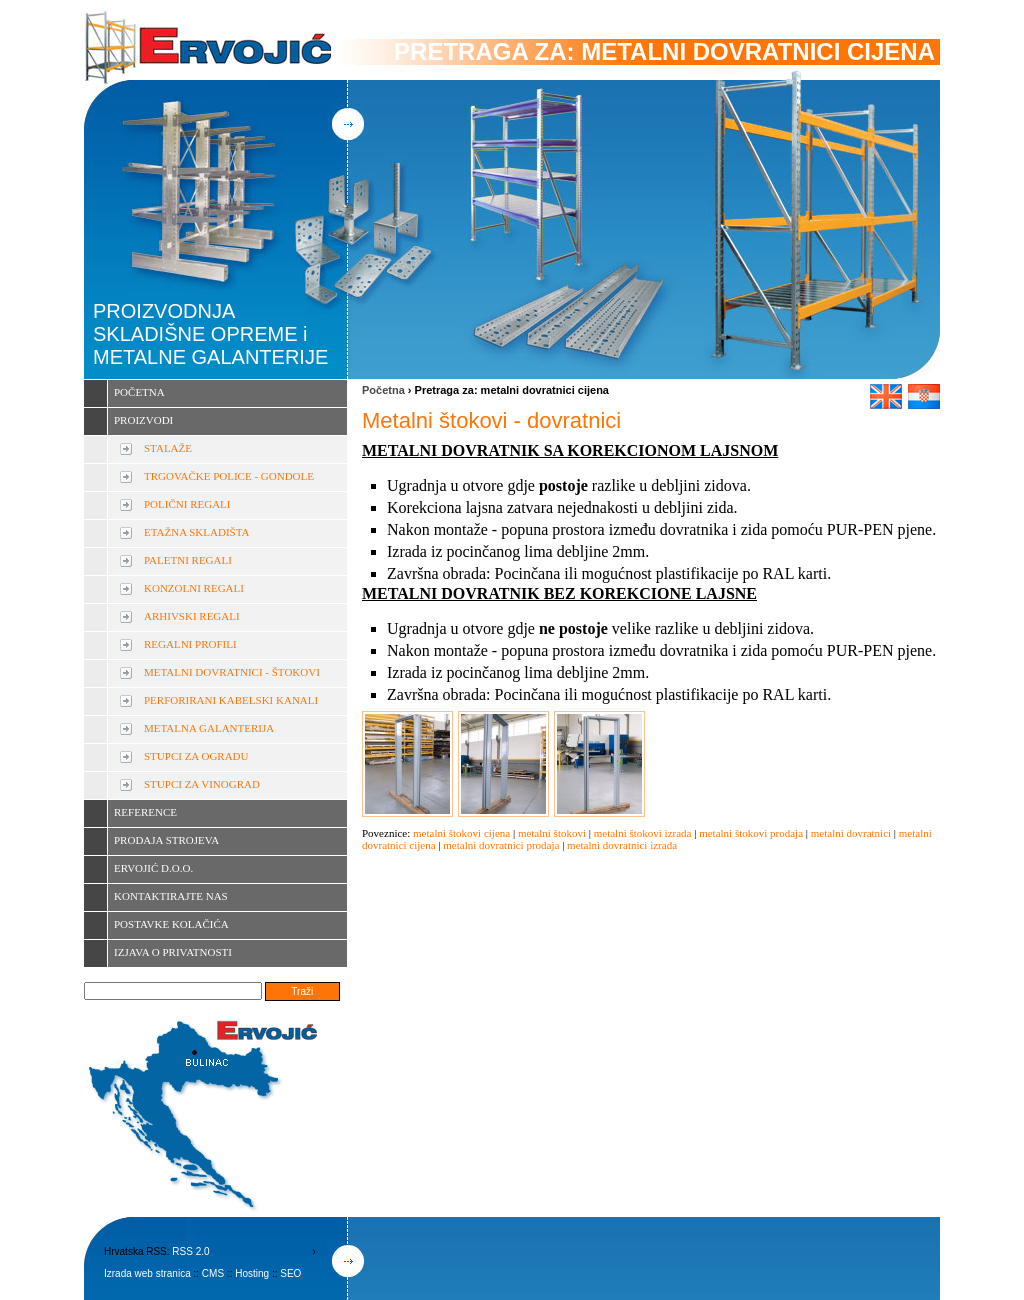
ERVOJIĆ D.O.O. (153, 868)
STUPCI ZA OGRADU (196, 756)
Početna (383, 390)
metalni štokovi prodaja (751, 833)
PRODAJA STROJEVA (166, 840)
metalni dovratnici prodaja (501, 845)
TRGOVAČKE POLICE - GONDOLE (229, 476)
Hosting (252, 1273)
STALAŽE (168, 448)
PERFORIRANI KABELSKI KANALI (231, 700)
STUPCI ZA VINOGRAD (202, 784)
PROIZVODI (143, 420)
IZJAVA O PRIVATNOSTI (173, 952)
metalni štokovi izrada (643, 833)
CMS (213, 1273)
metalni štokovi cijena (461, 833)
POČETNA (139, 392)
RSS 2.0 (190, 1251)
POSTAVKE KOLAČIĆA (171, 924)
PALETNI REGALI (188, 560)
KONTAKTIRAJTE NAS (171, 896)
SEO (290, 1273)
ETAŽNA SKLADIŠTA (196, 532)
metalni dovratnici (851, 833)
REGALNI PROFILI (190, 644)
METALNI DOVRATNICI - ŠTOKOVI (232, 672)
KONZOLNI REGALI (194, 588)
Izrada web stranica (147, 1273)
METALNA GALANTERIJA (209, 728)
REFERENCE (145, 812)
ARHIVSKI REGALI (192, 616)
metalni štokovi (552, 833)
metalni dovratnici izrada (622, 845)
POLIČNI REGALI (187, 504)
